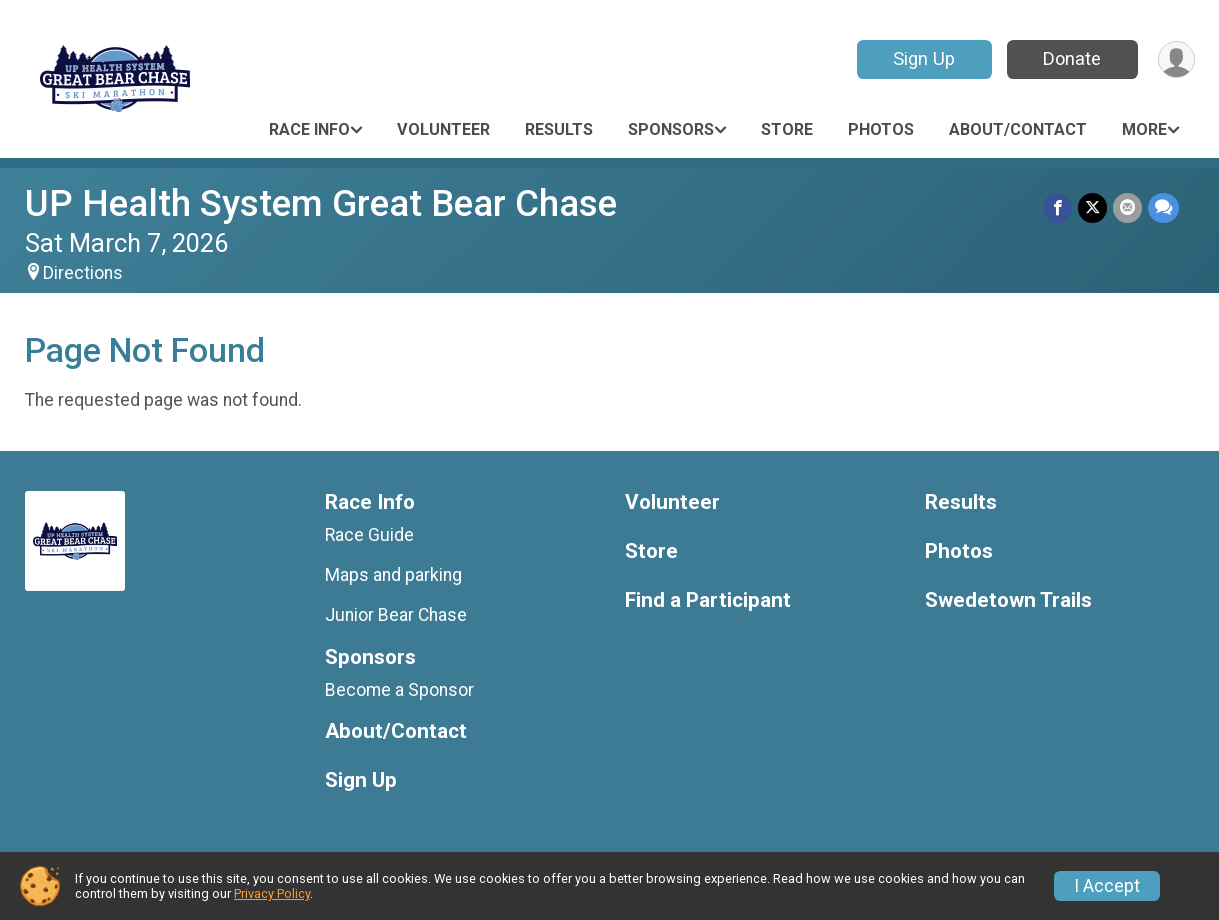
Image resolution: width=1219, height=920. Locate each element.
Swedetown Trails (1008, 600)
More (1144, 129)
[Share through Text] (1163, 207)
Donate (1072, 58)
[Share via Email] (1127, 207)
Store (787, 129)
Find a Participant (708, 600)
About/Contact (1018, 129)
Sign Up (924, 58)
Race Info (309, 129)
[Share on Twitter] (1092, 207)
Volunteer (443, 129)
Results (559, 129)
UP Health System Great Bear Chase (321, 203)
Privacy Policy (272, 893)
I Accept (1107, 886)
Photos (881, 129)
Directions (83, 273)
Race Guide (369, 535)
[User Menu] (1176, 59)
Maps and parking (393, 575)
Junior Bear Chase (396, 615)
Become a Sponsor (399, 690)
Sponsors (671, 129)
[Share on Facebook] (1057, 207)
